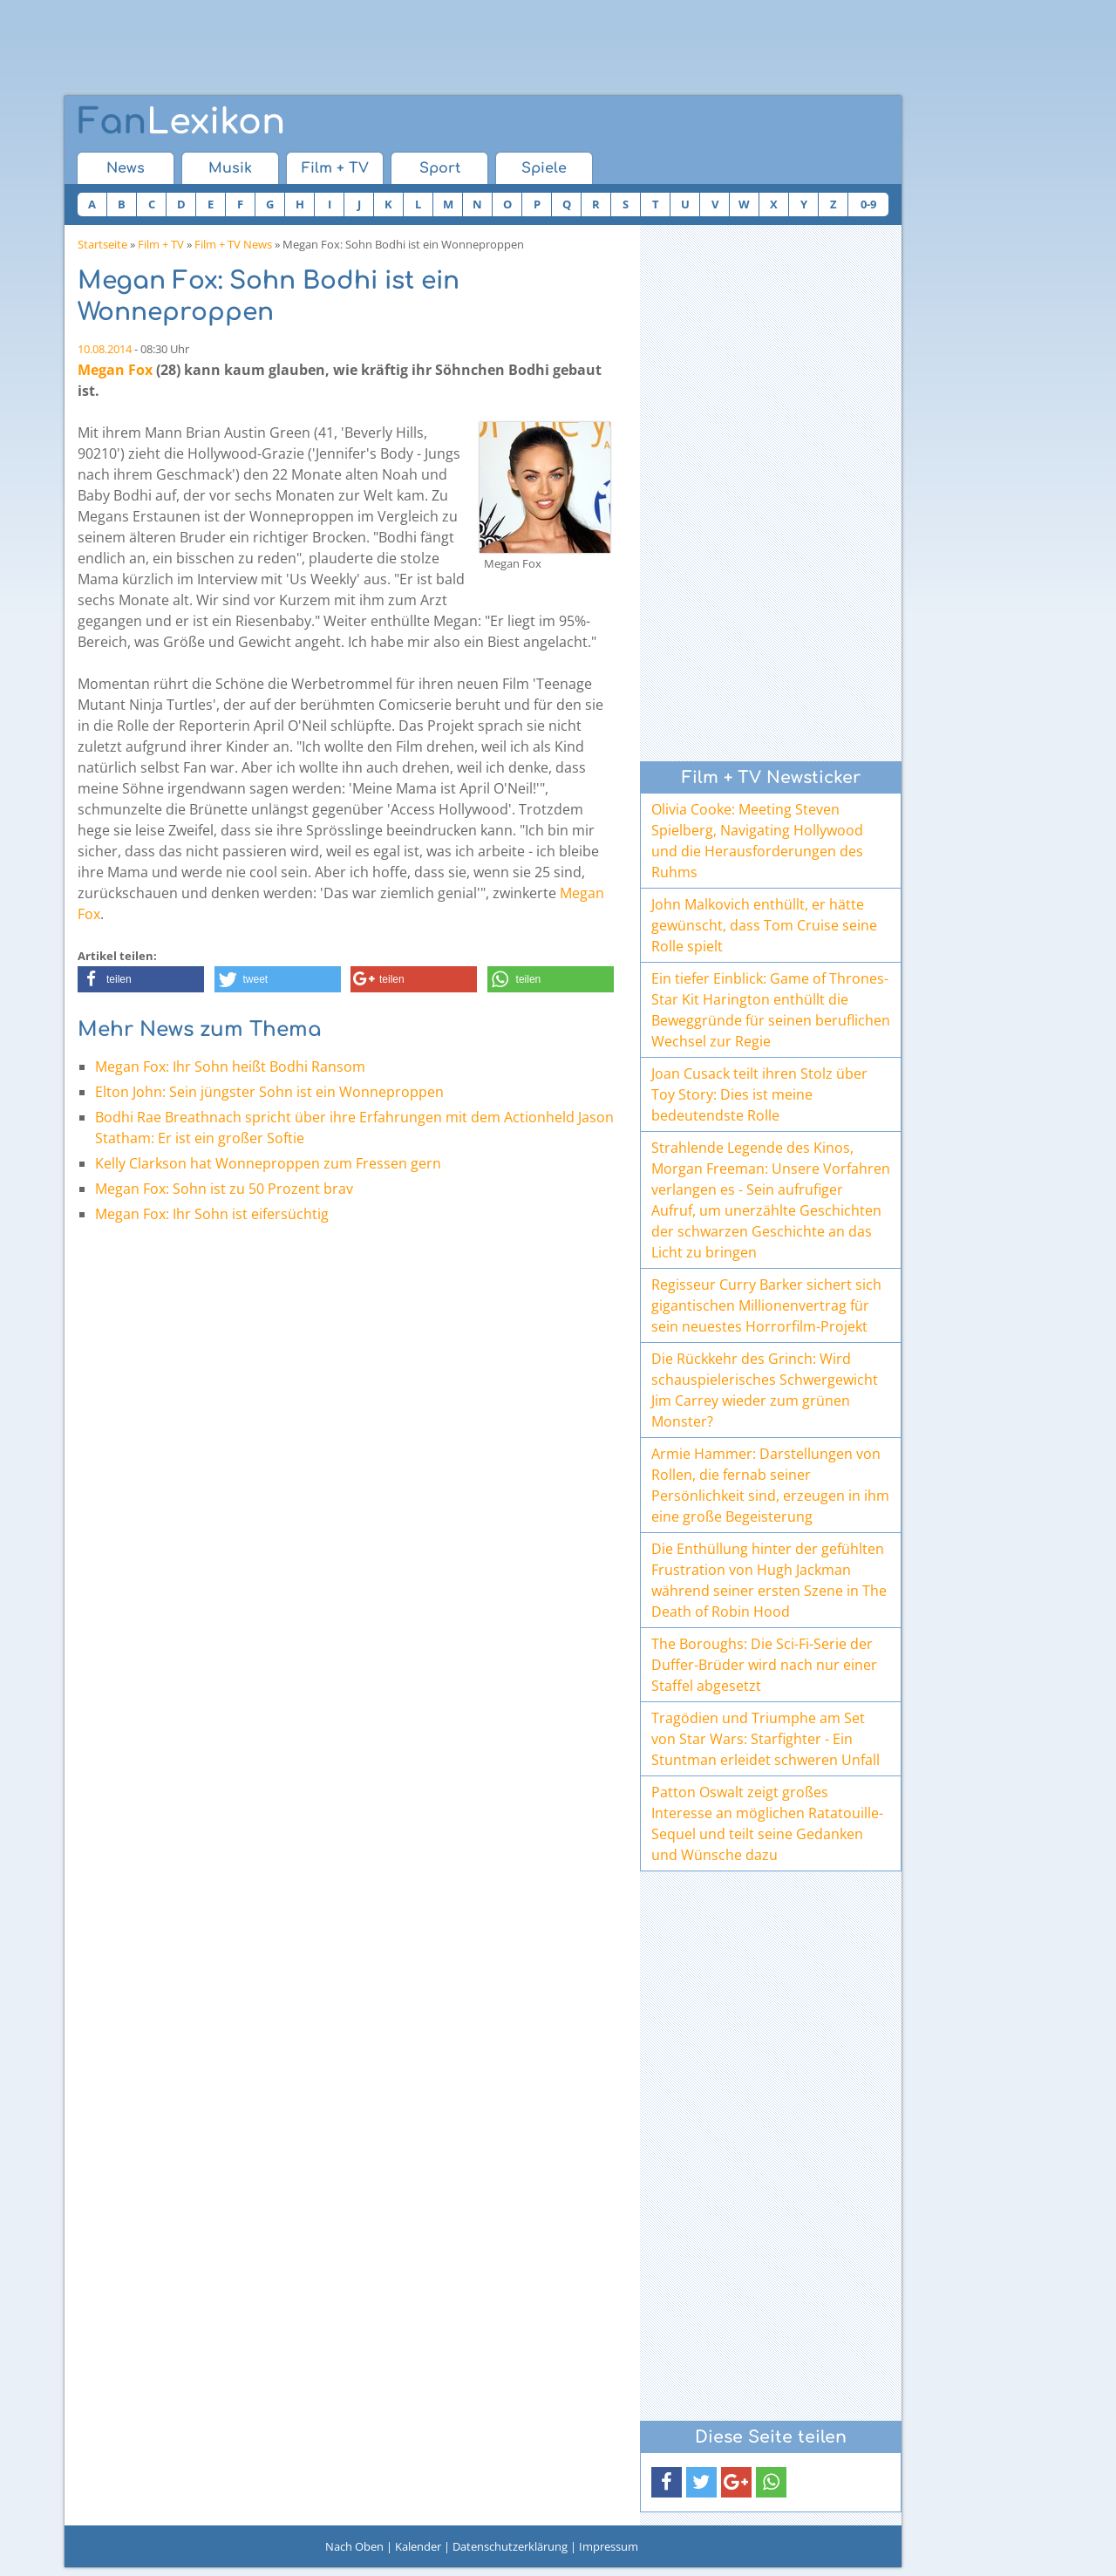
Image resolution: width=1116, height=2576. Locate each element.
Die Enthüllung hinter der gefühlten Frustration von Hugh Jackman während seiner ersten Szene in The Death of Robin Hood (769, 1580)
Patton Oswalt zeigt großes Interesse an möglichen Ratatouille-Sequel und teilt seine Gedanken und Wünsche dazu (767, 1823)
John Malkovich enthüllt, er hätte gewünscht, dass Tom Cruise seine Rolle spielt (764, 925)
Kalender (418, 2546)
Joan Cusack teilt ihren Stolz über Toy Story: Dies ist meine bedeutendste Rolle (759, 1094)
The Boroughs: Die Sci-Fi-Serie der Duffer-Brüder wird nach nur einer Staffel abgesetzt (764, 1664)
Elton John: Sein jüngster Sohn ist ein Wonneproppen (269, 1091)
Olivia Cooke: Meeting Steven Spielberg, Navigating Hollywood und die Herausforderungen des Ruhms (757, 841)
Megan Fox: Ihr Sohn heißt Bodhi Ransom (230, 1066)
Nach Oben (354, 2546)
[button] (141, 979)
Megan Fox (115, 369)
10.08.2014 (105, 349)
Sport (439, 168)
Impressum (608, 2546)
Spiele (544, 168)
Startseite (102, 244)
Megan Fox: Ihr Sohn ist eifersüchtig (212, 1213)
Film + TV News (233, 244)
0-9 (868, 204)
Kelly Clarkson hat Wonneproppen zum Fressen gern (268, 1163)
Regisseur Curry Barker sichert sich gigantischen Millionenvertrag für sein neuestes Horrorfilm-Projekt (766, 1305)
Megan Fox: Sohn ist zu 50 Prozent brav (224, 1188)
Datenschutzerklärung (510, 2546)
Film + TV (335, 168)
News (125, 168)
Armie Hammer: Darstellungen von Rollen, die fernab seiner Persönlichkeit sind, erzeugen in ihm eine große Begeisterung (770, 1485)
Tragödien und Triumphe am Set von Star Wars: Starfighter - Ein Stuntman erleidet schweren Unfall (765, 1738)
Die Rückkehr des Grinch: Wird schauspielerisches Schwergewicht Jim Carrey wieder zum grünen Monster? (764, 1390)
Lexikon (181, 122)
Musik (230, 168)
